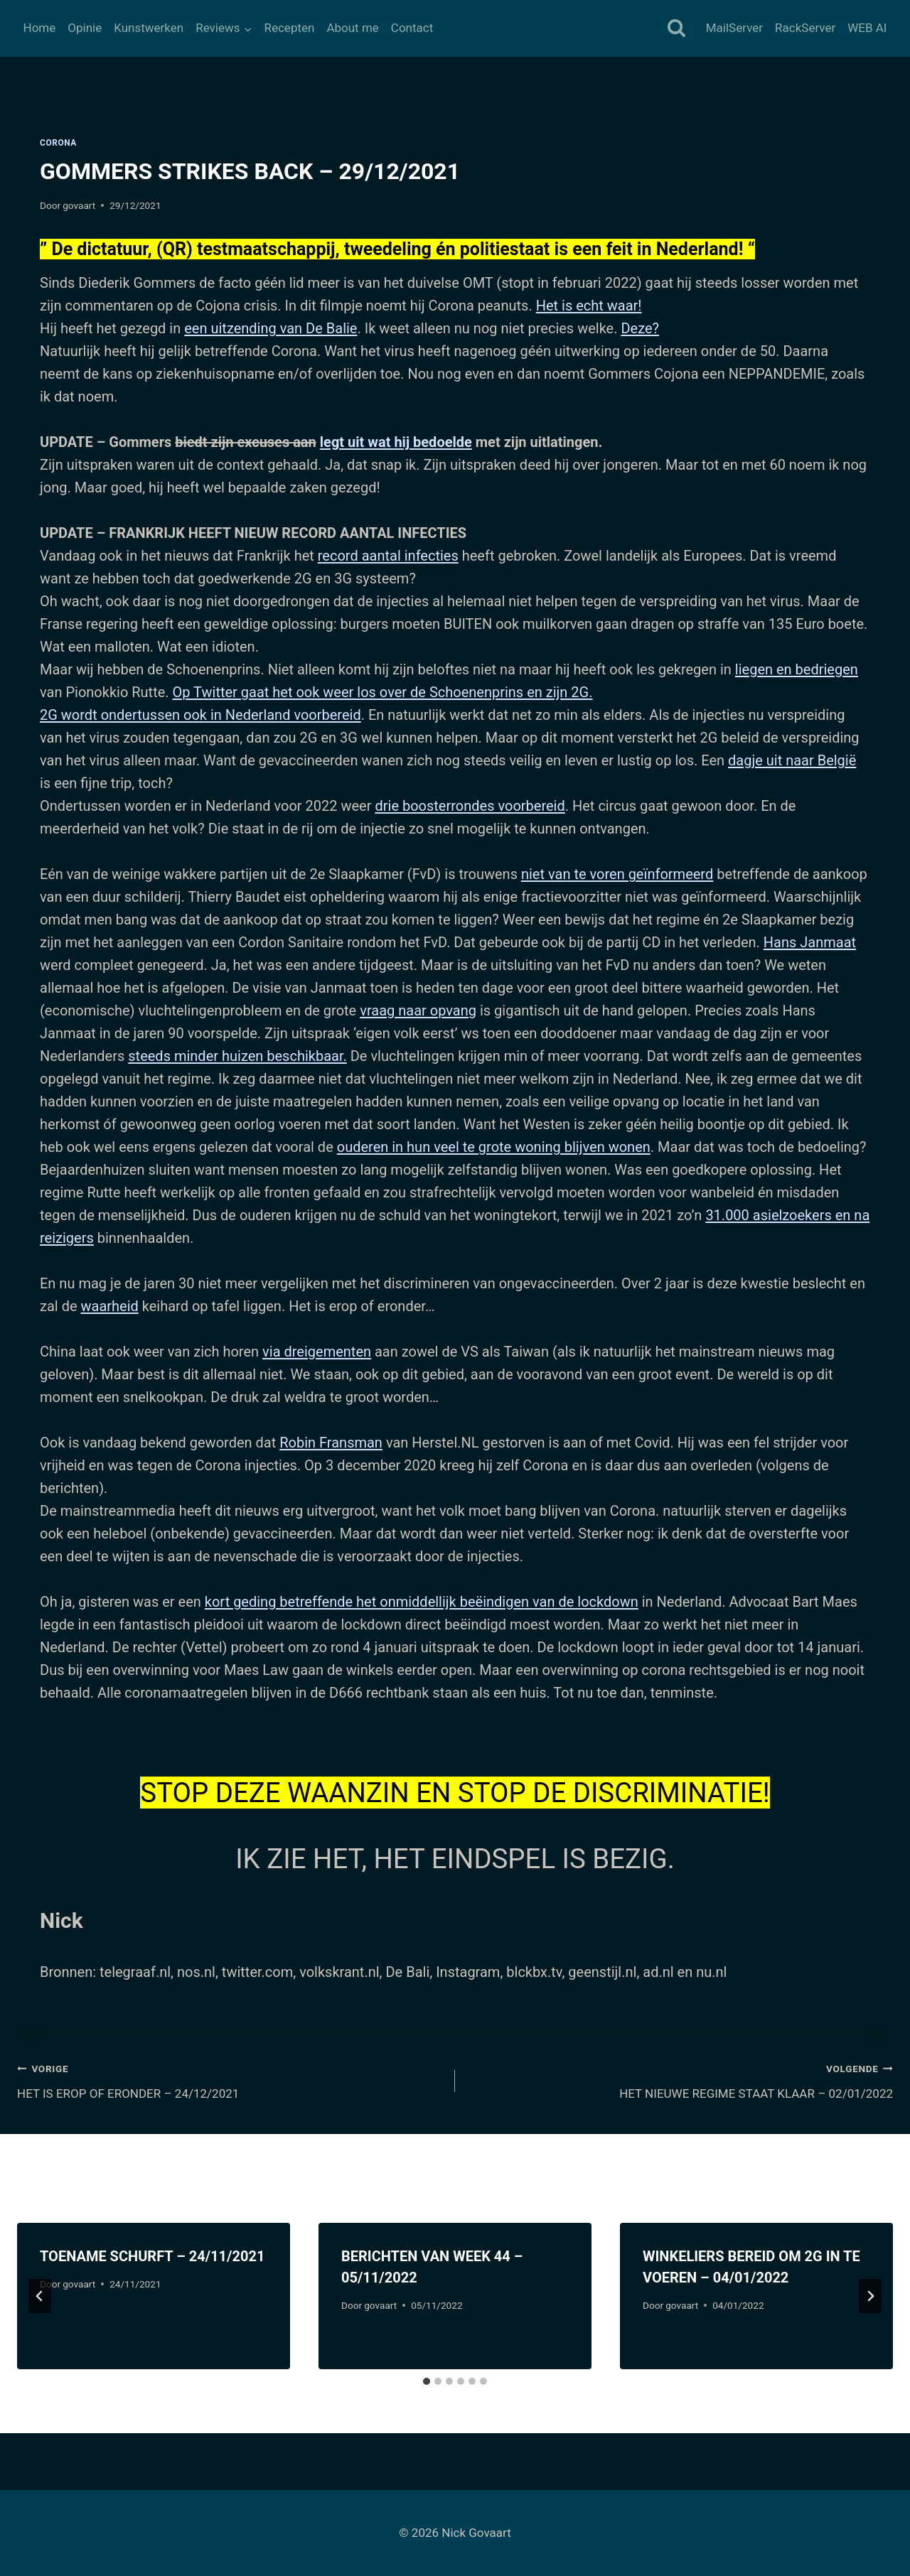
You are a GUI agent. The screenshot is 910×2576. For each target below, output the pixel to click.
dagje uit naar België (792, 760)
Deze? (640, 328)
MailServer (734, 28)
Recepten (289, 28)
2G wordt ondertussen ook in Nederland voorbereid (200, 714)
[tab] (426, 2381)
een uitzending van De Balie (270, 328)
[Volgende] (870, 2296)
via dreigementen (316, 1351)
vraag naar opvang (418, 1010)
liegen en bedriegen (796, 669)
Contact (412, 28)
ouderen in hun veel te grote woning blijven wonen (494, 1146)
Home (39, 28)
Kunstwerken (148, 28)
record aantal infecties (388, 555)
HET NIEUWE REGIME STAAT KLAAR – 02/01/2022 (680, 2080)
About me (352, 28)
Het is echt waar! (589, 305)
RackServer (805, 28)
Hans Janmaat (810, 942)
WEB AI (867, 28)
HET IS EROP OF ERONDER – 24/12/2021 (230, 2080)
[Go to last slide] (39, 2296)
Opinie (85, 28)
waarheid (109, 1306)
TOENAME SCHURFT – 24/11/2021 (152, 2256)
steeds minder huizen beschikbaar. (237, 1056)
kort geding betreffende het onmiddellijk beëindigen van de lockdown (421, 1601)
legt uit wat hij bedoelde (396, 442)
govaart (79, 205)
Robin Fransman (330, 1442)
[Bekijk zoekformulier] (676, 29)
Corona (58, 143)
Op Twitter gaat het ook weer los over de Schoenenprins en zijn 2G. (383, 692)
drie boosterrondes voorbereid (469, 805)
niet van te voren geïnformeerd (617, 874)
